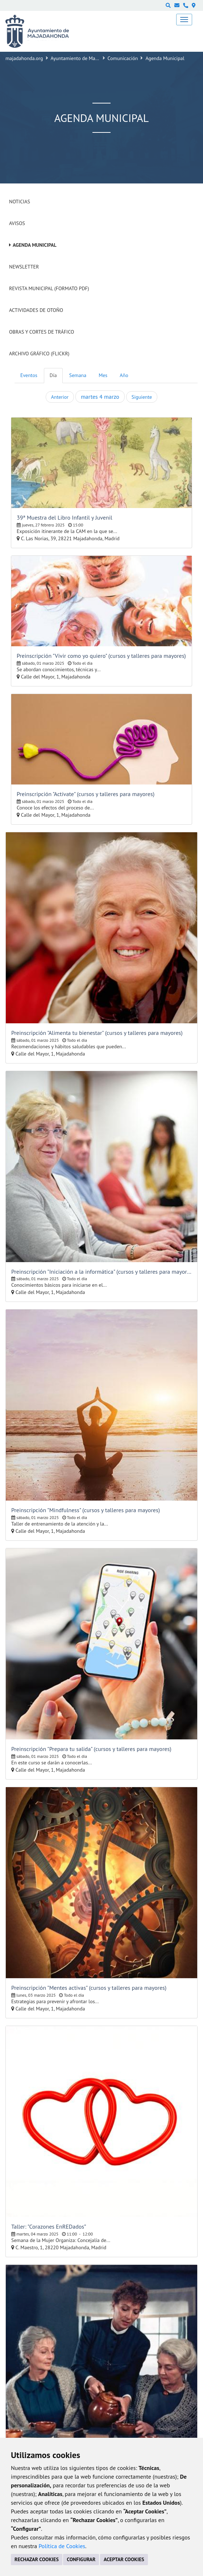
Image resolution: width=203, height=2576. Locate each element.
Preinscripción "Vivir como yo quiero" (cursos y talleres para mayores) (101, 655)
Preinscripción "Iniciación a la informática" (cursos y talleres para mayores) (101, 1271)
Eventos (28, 375)
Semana (77, 375)
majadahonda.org (24, 58)
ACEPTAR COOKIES (124, 2559)
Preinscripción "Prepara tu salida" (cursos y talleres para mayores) (91, 1748)
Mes (103, 375)
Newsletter (24, 266)
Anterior (60, 397)
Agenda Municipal (35, 245)
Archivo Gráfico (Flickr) (39, 353)
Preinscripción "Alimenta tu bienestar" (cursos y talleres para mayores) (97, 1032)
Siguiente (142, 397)
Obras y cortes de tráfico (41, 332)
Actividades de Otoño (36, 310)
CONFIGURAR (81, 2559)
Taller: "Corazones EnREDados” (48, 2226)
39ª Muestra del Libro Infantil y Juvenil (64, 517)
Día (53, 375)
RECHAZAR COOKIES (36, 2559)
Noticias (19, 201)
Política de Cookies (61, 2546)
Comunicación (123, 58)
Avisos (17, 223)
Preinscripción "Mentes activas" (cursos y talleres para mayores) (88, 1987)
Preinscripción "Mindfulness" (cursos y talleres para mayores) (85, 1510)
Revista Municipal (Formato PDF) (49, 288)
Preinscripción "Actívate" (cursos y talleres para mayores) (85, 794)
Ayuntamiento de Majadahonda (84, 58)
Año (124, 375)
